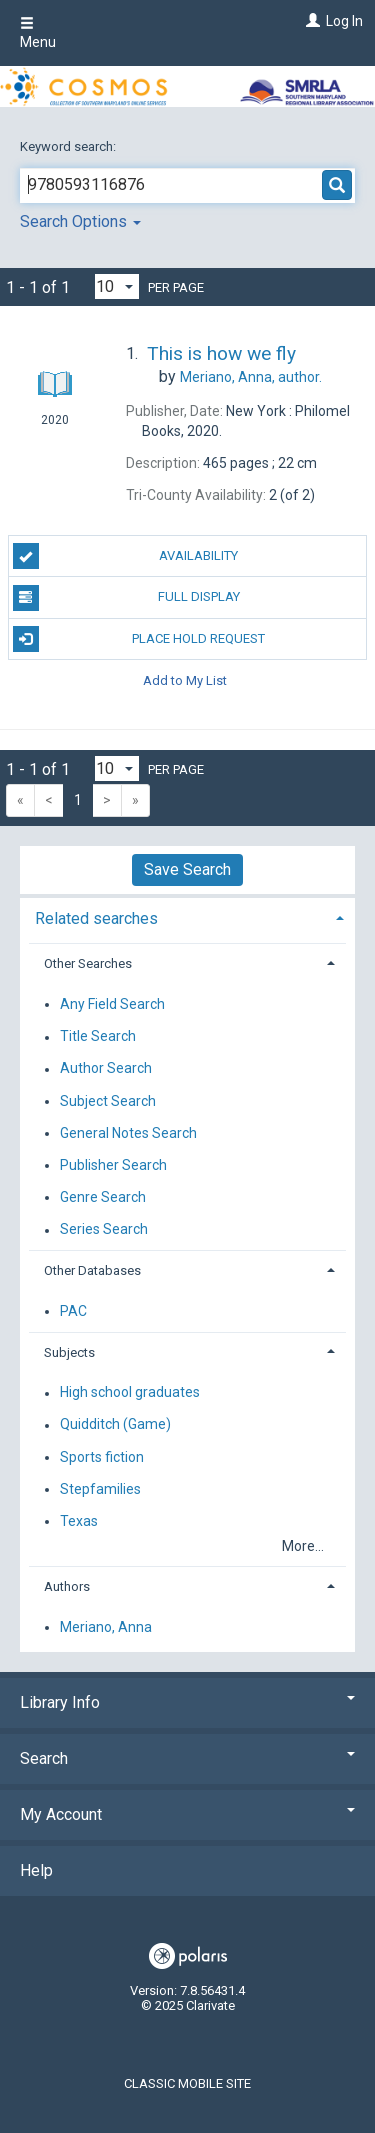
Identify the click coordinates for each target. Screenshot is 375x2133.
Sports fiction (102, 1457)
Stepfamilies (100, 1489)
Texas (79, 1521)
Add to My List (185, 680)
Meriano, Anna (106, 1627)
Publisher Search (113, 1165)
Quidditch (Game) (115, 1425)
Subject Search (108, 1101)
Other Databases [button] (92, 1270)
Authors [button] (67, 1586)
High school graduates (130, 1393)
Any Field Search (112, 1004)
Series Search (104, 1230)
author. (251, 377)
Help (36, 1870)
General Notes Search (128, 1133)
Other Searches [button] (88, 963)
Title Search (98, 1037)
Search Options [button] (80, 221)
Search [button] (187, 1758)
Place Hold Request (139, 639)
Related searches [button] (96, 918)
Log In (344, 21)
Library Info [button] (187, 1702)
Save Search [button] (187, 869)
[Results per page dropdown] (117, 286)
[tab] (187, 916)
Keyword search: (69, 146)
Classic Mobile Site (187, 2083)
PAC (73, 1311)
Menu (38, 33)
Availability (126, 556)
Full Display (126, 598)
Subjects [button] (69, 1352)
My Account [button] (187, 1814)
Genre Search (103, 1197)
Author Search (106, 1069)
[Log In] (310, 21)
